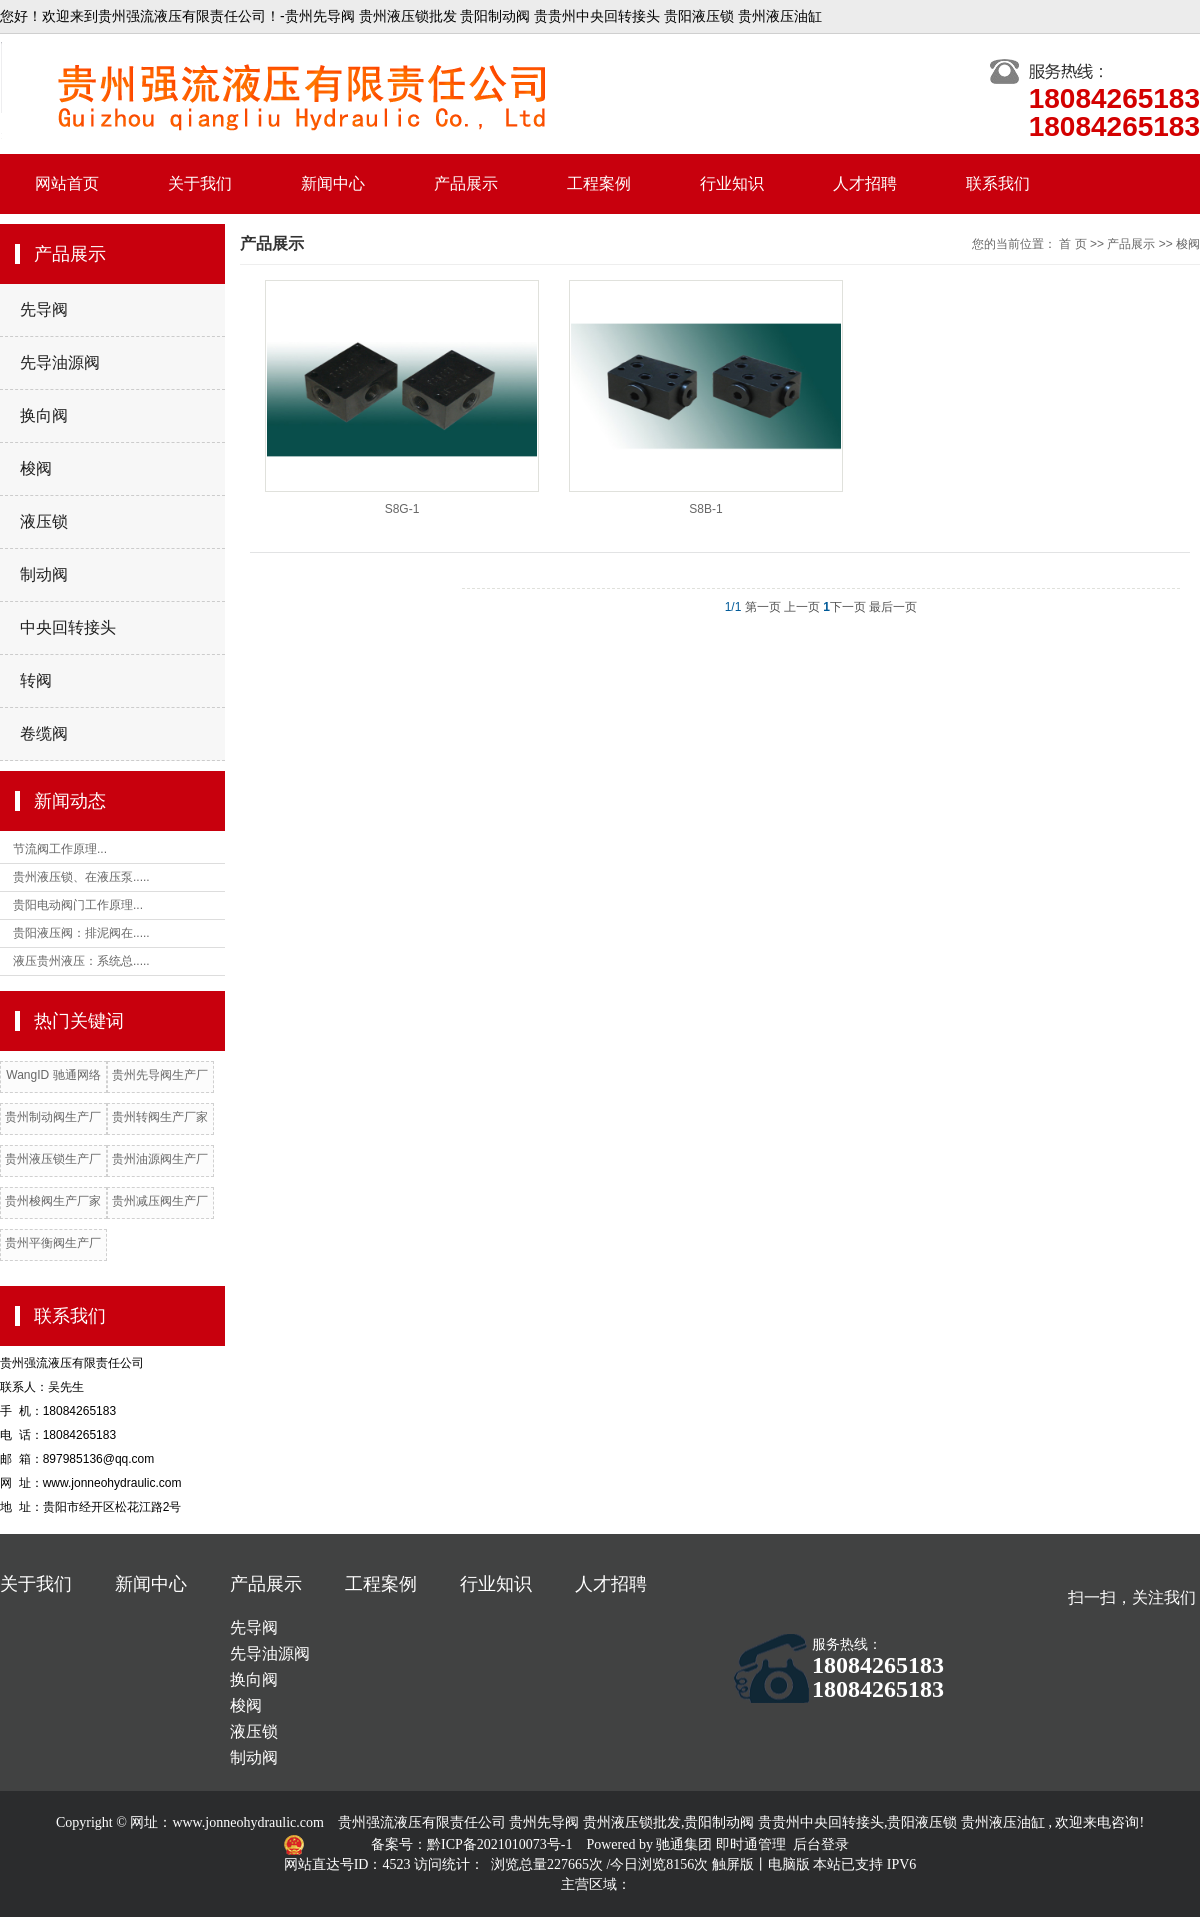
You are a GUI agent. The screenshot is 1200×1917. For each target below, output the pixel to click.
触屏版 (733, 1864)
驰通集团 (686, 1844)
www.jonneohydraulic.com (248, 1822)
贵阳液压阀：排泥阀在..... (81, 933)
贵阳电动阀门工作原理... (78, 905)
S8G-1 (402, 509)
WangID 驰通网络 (53, 1075)
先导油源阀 (60, 362)
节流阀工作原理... (60, 849)
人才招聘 (865, 183)
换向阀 (44, 415)
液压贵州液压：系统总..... (81, 961)
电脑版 (789, 1864)
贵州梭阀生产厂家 (53, 1201)
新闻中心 (333, 183)
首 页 (1072, 244)
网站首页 (67, 183)
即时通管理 (751, 1844)
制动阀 (44, 574)
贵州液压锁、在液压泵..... (81, 877)
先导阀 (44, 309)
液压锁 (44, 521)
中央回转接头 (68, 627)
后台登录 (821, 1844)
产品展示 (466, 183)
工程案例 (599, 183)
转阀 (36, 680)
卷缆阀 (44, 733)
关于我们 (200, 183)
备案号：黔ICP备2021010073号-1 (473, 1844)
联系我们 (998, 183)
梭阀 (36, 468)
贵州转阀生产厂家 (160, 1117)
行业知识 (732, 183)
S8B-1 (705, 509)
